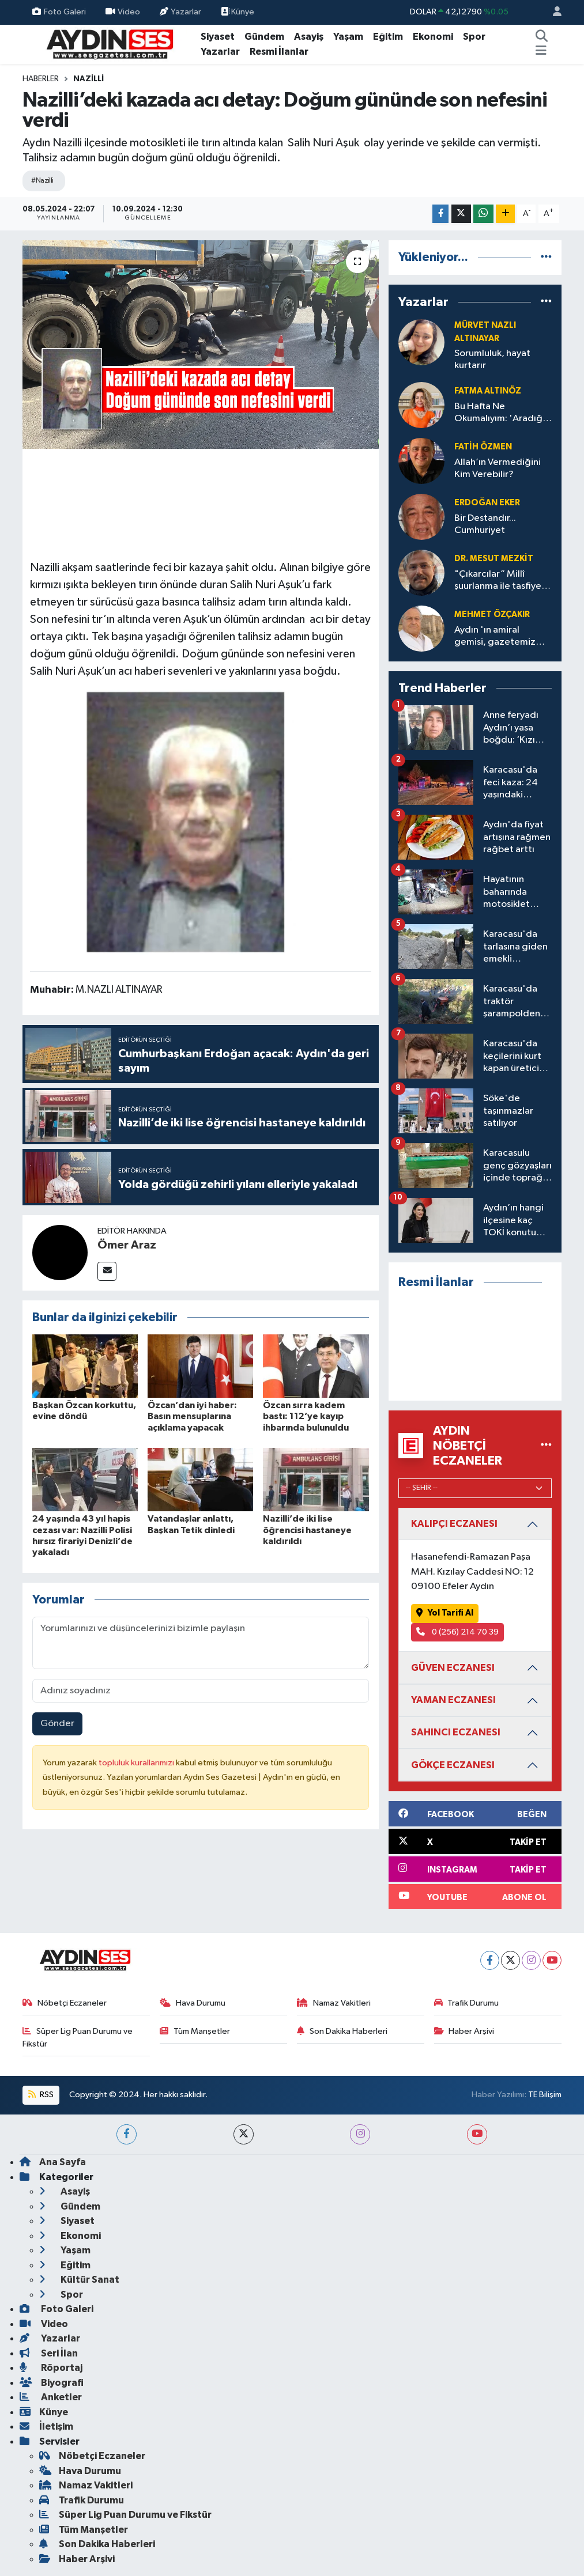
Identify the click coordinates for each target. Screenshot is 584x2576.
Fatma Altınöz (487, 391)
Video (123, 11)
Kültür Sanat (79, 2279)
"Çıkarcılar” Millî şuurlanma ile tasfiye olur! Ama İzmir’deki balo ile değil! (497, 581)
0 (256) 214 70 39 (457, 1632)
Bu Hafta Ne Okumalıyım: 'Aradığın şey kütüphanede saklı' (502, 413)
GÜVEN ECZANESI (453, 1668)
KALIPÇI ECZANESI (454, 1524)
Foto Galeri (58, 11)
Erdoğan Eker (487, 502)
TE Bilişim (545, 2094)
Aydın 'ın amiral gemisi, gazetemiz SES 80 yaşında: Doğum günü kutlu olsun (495, 637)
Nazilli (88, 79)
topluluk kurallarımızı (137, 1762)
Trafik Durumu (466, 2003)
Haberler (40, 79)
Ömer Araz (126, 1245)
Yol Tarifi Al (444, 1613)
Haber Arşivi (464, 2031)
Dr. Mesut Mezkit (493, 558)
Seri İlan (49, 2353)
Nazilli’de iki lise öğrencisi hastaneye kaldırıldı (307, 1529)
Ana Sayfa (53, 2162)
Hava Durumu (192, 2003)
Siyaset (218, 36)
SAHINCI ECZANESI (455, 1732)
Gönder (57, 1723)
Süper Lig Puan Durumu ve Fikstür (77, 2037)
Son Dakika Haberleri (342, 2031)
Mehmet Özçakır (492, 614)
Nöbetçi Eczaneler (64, 2003)
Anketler (51, 2397)
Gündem (264, 36)
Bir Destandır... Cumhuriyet (485, 524)
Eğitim (388, 36)
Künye (237, 11)
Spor (474, 36)
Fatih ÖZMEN (483, 446)
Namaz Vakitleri (334, 2003)
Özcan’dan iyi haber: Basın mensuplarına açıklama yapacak (192, 1416)
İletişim (46, 2426)
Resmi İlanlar (279, 51)
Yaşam (348, 36)
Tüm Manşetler (195, 2031)
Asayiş (308, 36)
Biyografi (52, 2383)
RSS (41, 2094)
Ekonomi (433, 36)
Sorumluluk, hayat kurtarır (492, 359)
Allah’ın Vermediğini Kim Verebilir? (497, 468)
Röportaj (51, 2368)
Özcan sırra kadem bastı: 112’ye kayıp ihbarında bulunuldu (306, 1416)
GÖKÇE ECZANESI (453, 1765)
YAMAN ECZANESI (453, 1700)
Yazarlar (180, 11)
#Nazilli (42, 180)
